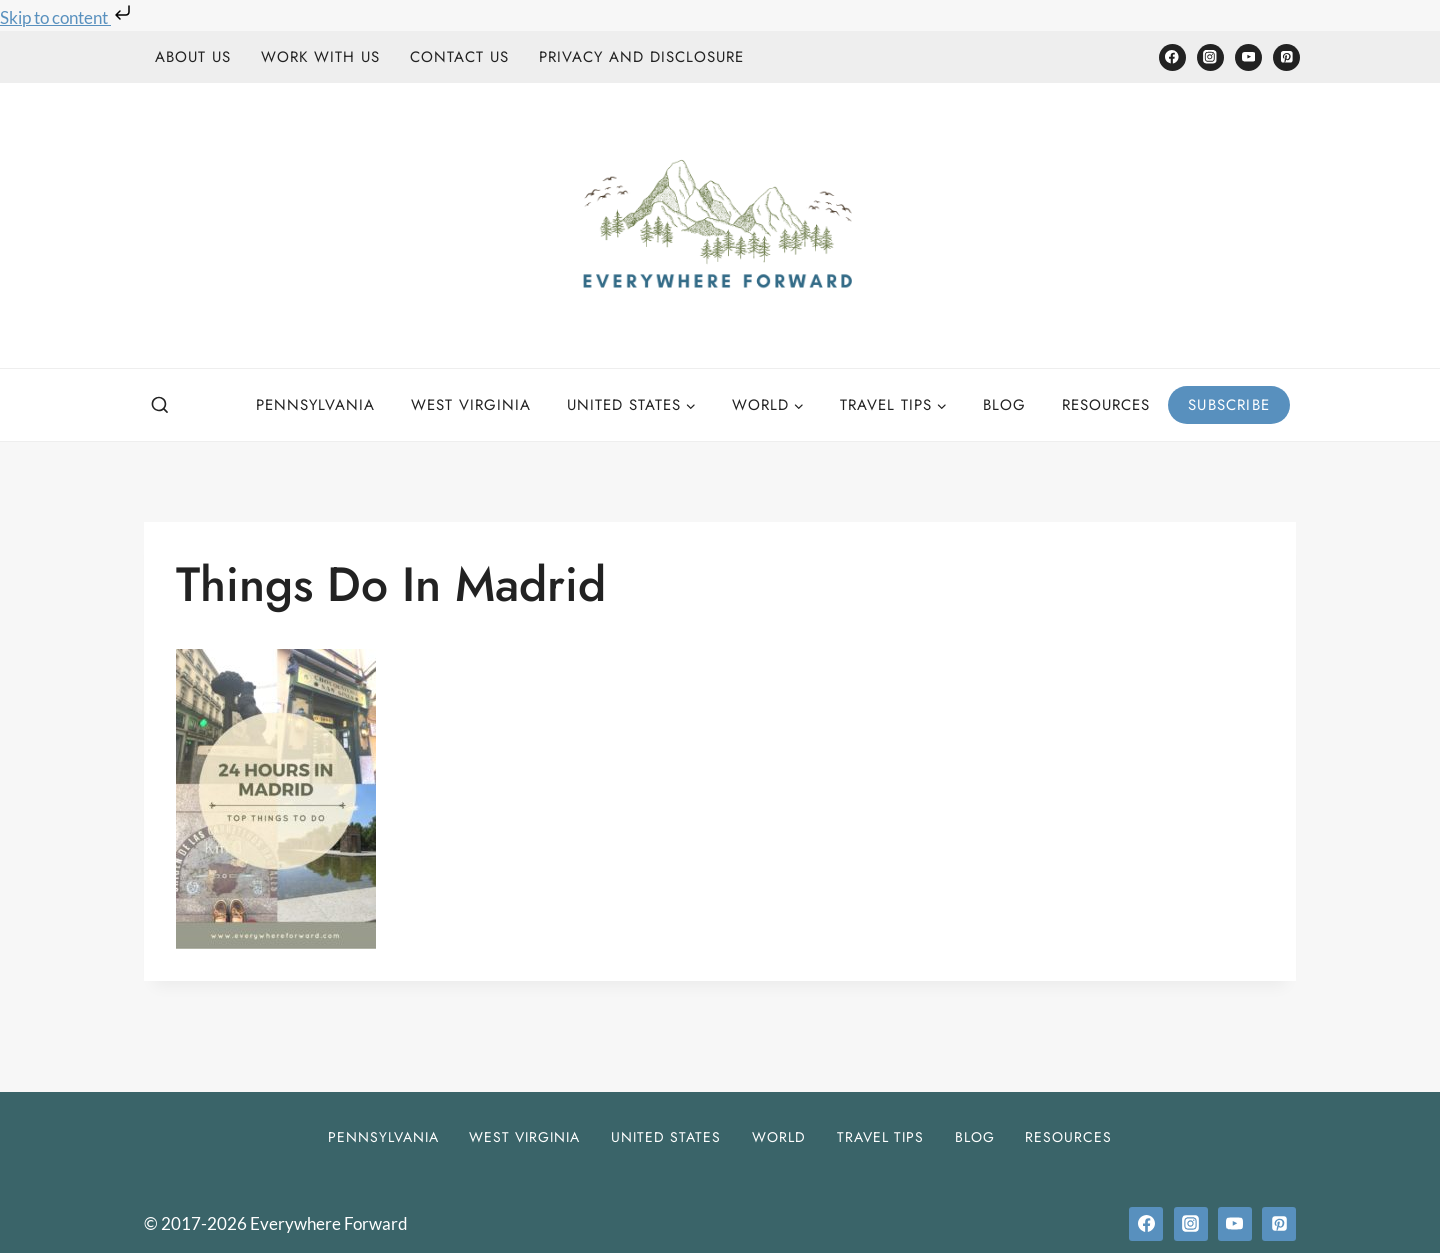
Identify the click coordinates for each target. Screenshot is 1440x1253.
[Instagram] (1210, 57)
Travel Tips (880, 1137)
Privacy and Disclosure (641, 57)
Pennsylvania (315, 405)
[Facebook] (1172, 57)
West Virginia (471, 405)
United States (666, 1137)
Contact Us (459, 57)
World (779, 1137)
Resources (1106, 405)
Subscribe (1229, 405)
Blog (1004, 405)
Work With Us (320, 57)
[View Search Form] (160, 406)
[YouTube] (1248, 57)
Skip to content (67, 17)
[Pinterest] (1286, 57)
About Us (193, 57)
